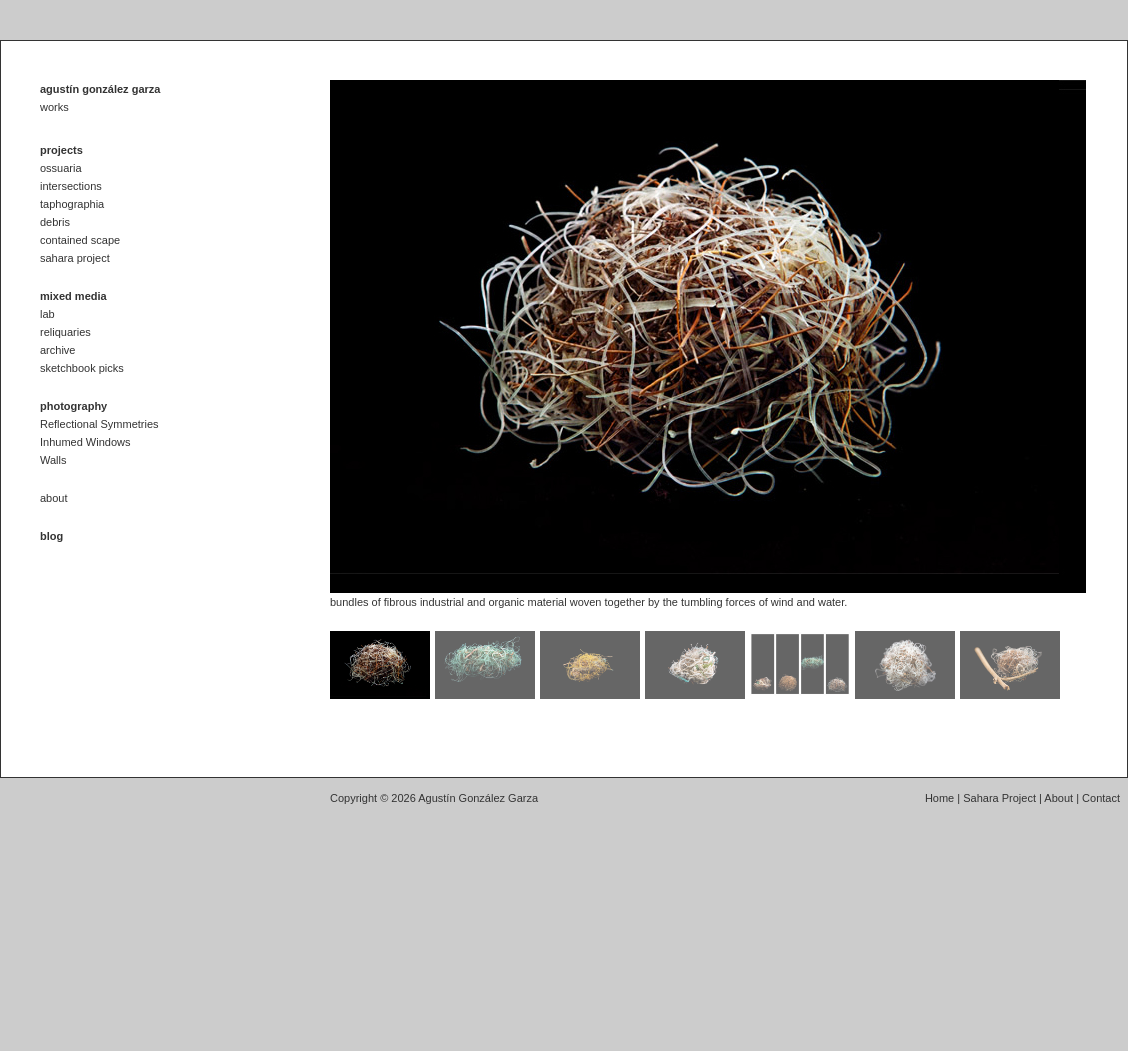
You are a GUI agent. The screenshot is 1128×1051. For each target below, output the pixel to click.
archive (57, 350)
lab (47, 314)
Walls (53, 460)
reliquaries (65, 332)
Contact (1101, 798)
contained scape (80, 240)
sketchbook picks (82, 368)
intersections (71, 186)
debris (55, 222)
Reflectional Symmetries (99, 424)
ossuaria (61, 168)
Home (939, 798)
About (1058, 798)
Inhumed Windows (85, 442)
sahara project (75, 258)
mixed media (73, 296)
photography (73, 406)
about (54, 498)
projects (61, 150)
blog (51, 536)
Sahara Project (999, 798)
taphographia (72, 204)
